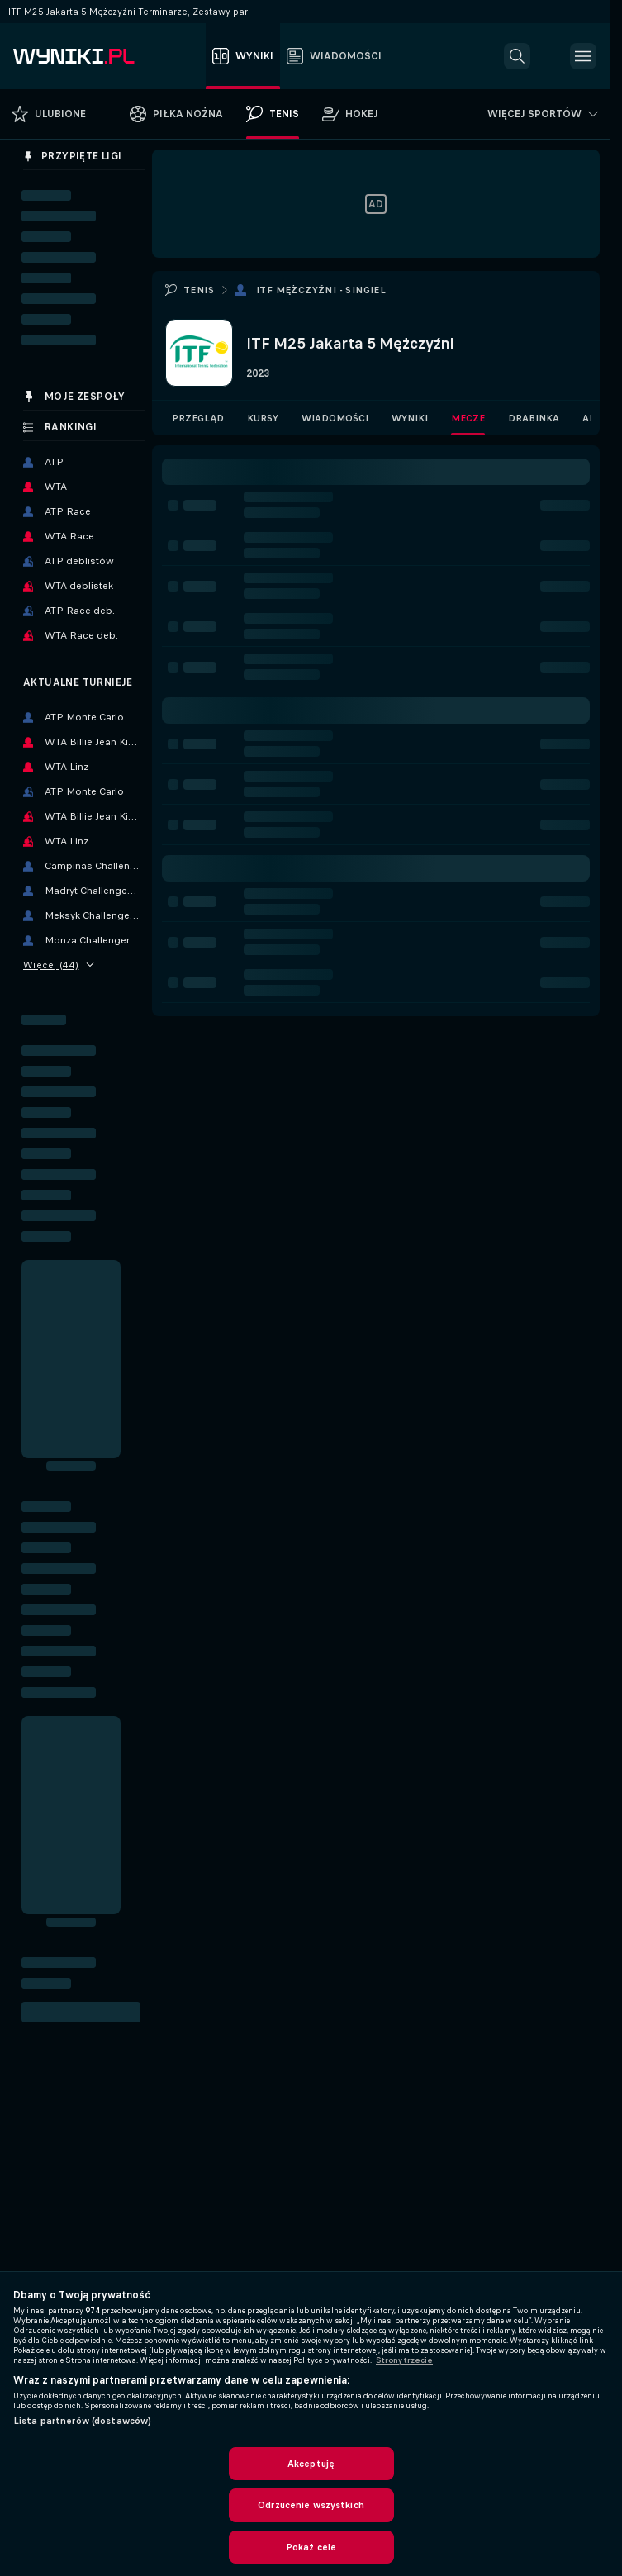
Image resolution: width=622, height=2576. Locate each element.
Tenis (198, 290)
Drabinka (533, 418)
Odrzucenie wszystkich (311, 2505)
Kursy (262, 418)
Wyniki (410, 418)
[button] (517, 56)
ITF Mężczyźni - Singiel (321, 290)
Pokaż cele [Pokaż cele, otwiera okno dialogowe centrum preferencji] (311, 2547)
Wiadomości (335, 418)
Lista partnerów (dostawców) (82, 2420)
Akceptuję (311, 2463)
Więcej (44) (58, 965)
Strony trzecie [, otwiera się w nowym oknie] (404, 2360)
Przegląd (198, 418)
